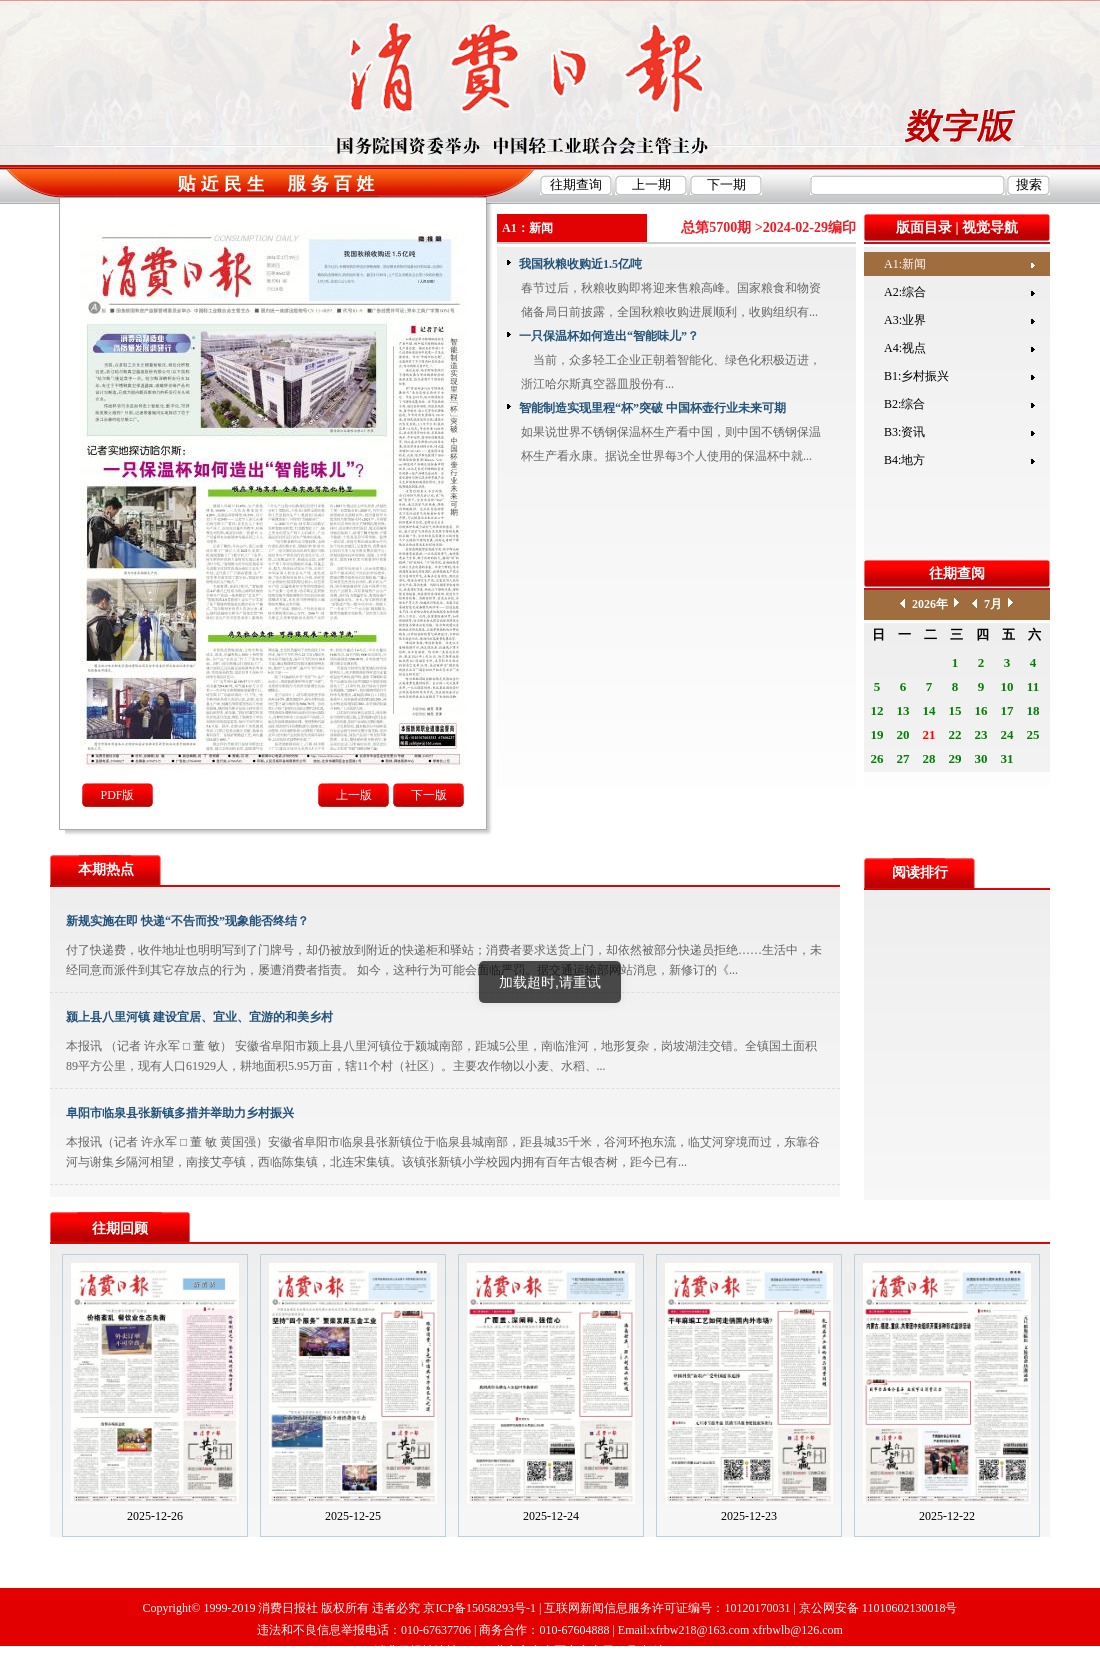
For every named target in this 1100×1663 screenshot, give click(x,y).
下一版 (429, 795)
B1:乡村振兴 (916, 376)
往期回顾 (120, 1228)
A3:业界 (905, 320)
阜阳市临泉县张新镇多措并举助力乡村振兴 (180, 1113)
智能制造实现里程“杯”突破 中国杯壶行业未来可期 (652, 408)
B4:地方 (904, 460)
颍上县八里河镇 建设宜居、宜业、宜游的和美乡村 (199, 1017)
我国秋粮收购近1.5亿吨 (580, 264)
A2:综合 (905, 292)
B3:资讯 (904, 432)
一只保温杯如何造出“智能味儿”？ (609, 336)
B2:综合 (904, 404)
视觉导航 (990, 227)
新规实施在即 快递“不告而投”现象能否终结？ (187, 921)
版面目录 (924, 227)
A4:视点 (905, 348)
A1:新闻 (905, 264)
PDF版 (117, 795)
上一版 (354, 795)
